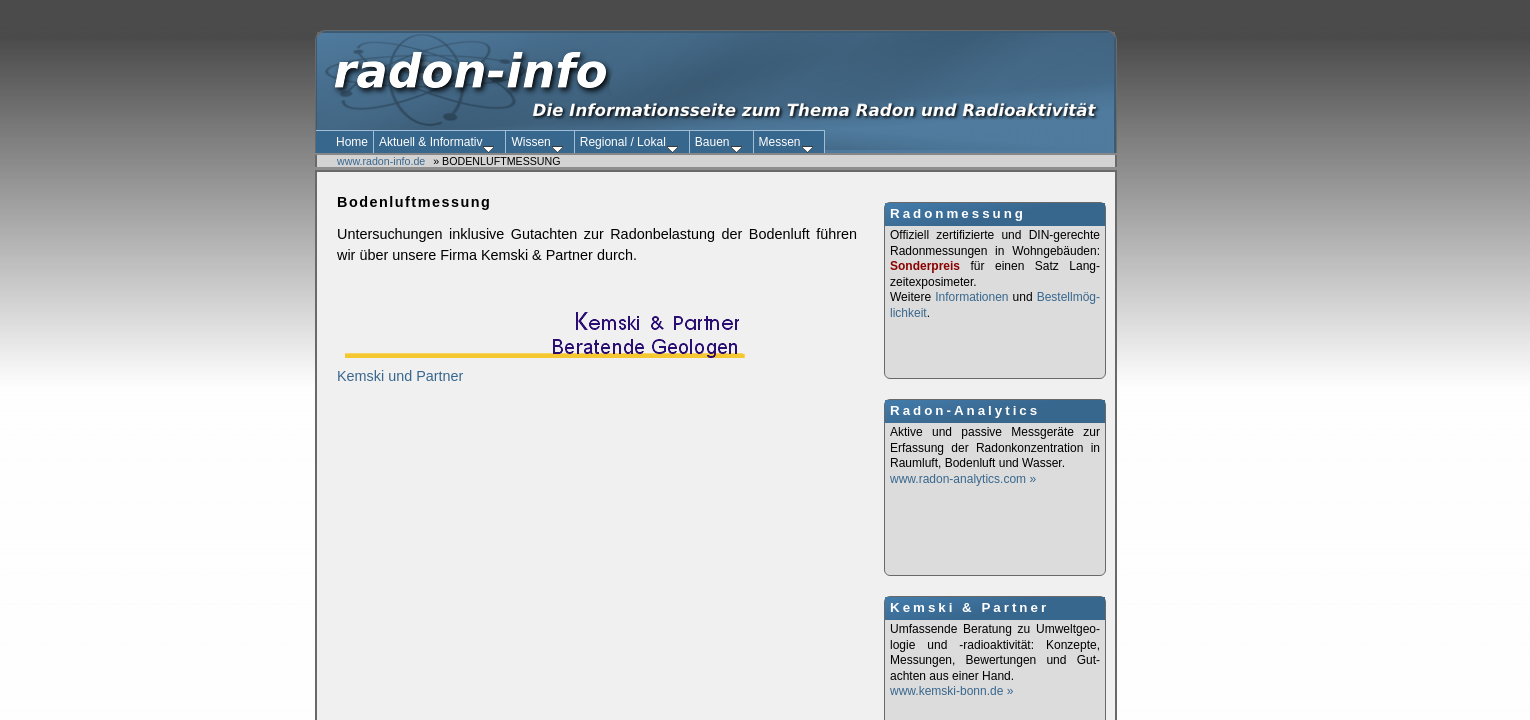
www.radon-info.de (381, 161)
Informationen (971, 297)
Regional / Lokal (629, 144)
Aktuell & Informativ (436, 144)
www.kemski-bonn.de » (953, 691)
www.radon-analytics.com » (963, 479)
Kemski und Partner (541, 368)
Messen (786, 144)
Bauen (718, 144)
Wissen (536, 144)
